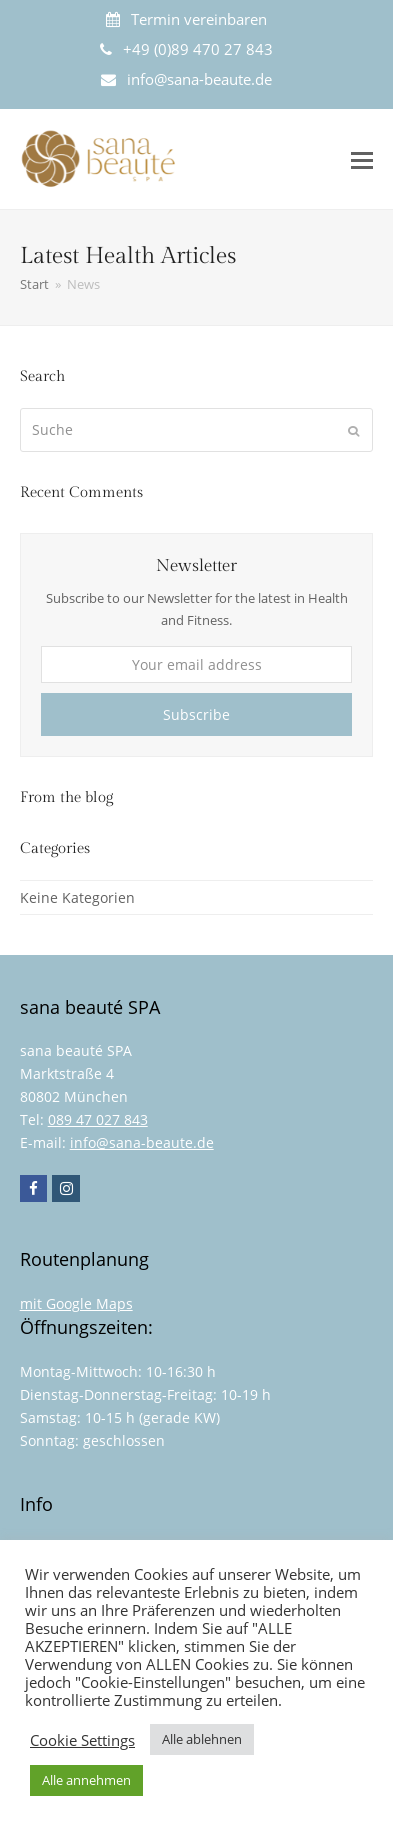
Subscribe (196, 714)
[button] (362, 159)
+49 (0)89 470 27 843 (198, 49)
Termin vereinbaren (199, 19)
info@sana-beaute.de (199, 79)
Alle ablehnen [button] (202, 1739)
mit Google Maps (76, 1303)
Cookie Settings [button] (82, 1740)
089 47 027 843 (98, 1119)
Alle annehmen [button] (86, 1780)
